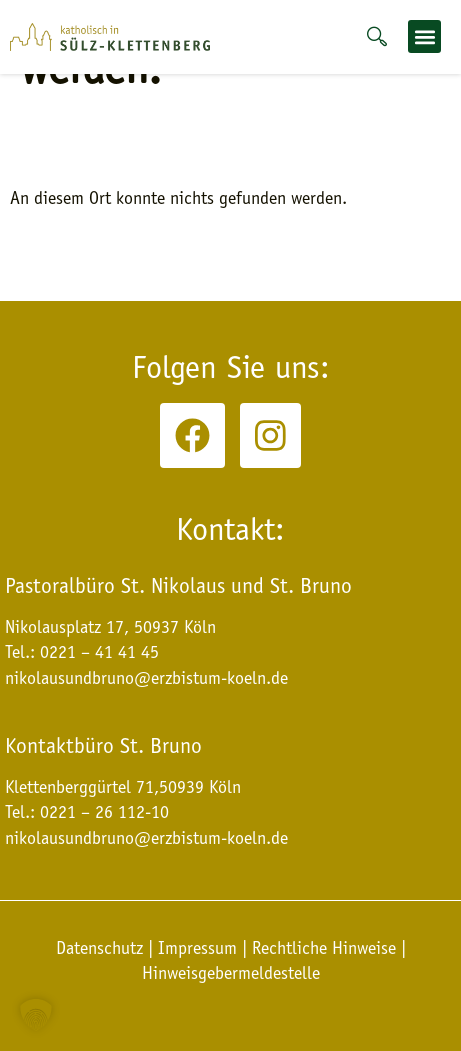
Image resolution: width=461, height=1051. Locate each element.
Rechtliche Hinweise (324, 948)
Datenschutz (102, 948)
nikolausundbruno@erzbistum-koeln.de (146, 838)
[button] (424, 36)
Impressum (197, 948)
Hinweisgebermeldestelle (231, 973)
